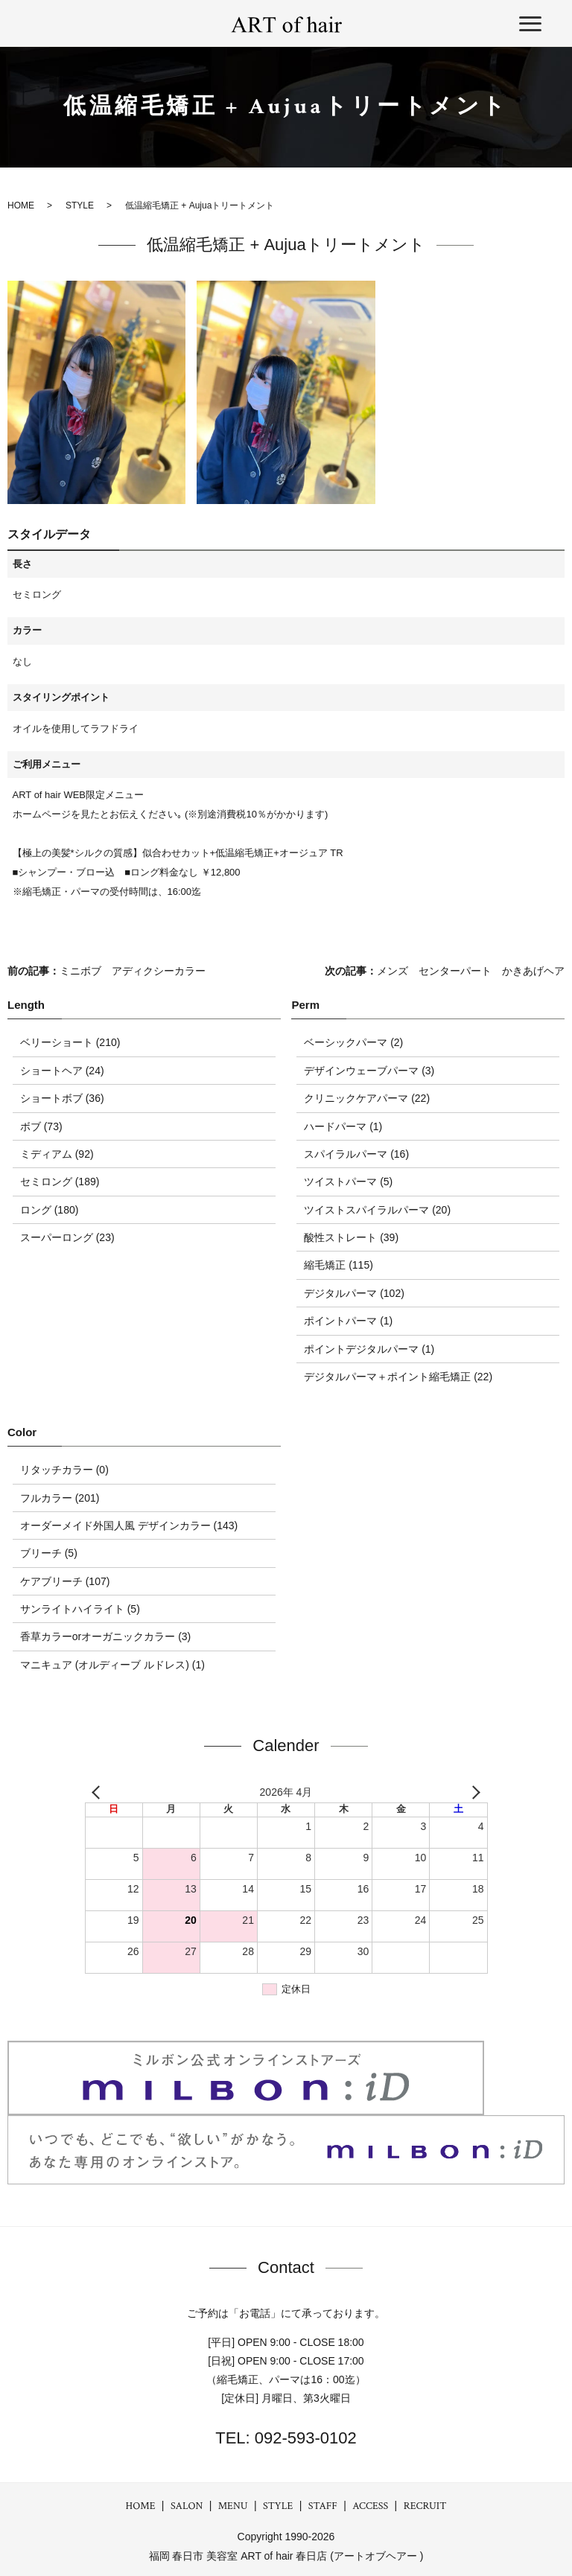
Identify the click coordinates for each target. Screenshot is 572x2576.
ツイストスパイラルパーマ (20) (377, 1210)
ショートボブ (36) (62, 1098)
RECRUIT (425, 2506)
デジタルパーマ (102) (354, 1293)
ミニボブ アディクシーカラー (133, 971)
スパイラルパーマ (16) (356, 1154)
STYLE (278, 2506)
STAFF (322, 2506)
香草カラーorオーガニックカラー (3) (105, 1636)
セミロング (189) (60, 1181)
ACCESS (370, 2506)
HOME (141, 2506)
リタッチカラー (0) (64, 1470)
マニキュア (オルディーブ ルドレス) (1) (112, 1665)
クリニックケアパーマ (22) (367, 1098)
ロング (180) (49, 1210)
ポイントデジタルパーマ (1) (369, 1349)
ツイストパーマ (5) (348, 1181)
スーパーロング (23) (67, 1237)
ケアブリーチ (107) (65, 1581)
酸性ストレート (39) (351, 1237)
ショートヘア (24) (62, 1071)
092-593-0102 (303, 2438)
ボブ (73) (41, 1126)
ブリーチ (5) (48, 1553)
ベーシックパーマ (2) (353, 1042)
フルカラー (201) (60, 1498)
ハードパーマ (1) (343, 1126)
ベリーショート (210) (70, 1042)
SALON (187, 2506)
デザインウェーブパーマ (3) (369, 1071)
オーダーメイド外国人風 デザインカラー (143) (129, 1525)
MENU (233, 2506)
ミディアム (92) (57, 1154)
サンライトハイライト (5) (80, 1609)
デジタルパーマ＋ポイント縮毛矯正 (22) (398, 1377)
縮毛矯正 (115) (338, 1265)
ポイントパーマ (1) (348, 1321)
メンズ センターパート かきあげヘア (471, 971)
